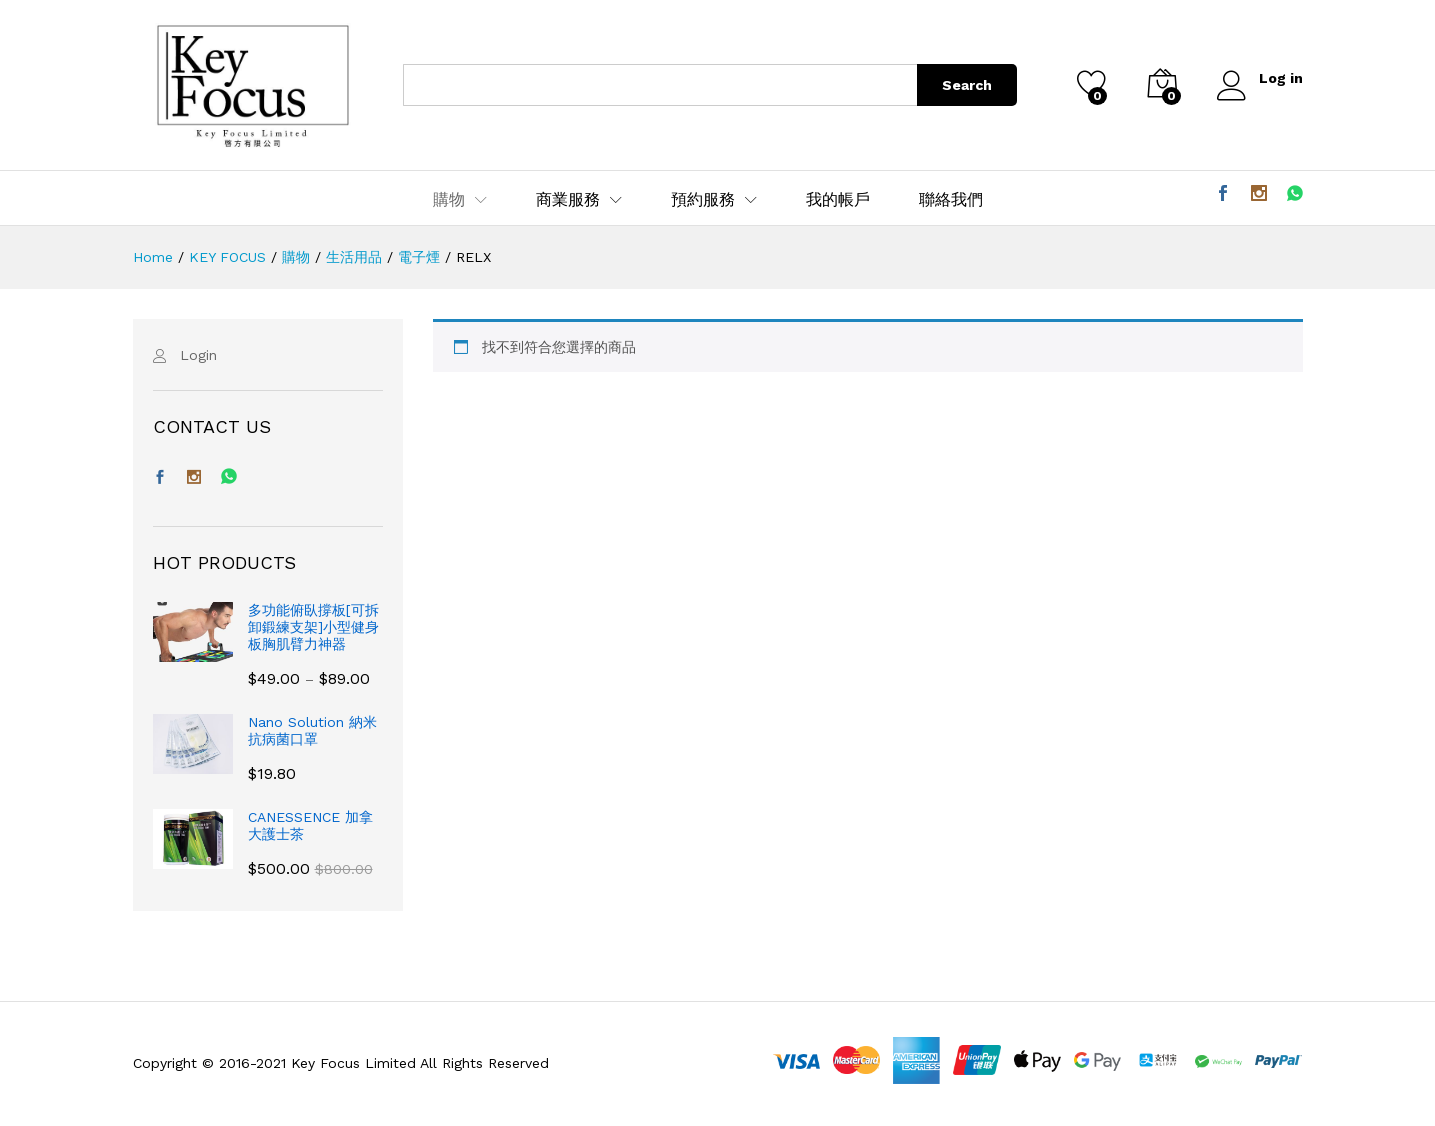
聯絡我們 (951, 200)
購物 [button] (449, 200)
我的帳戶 (838, 200)
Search (967, 85)
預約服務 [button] (703, 200)
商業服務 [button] (568, 200)
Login (198, 355)
